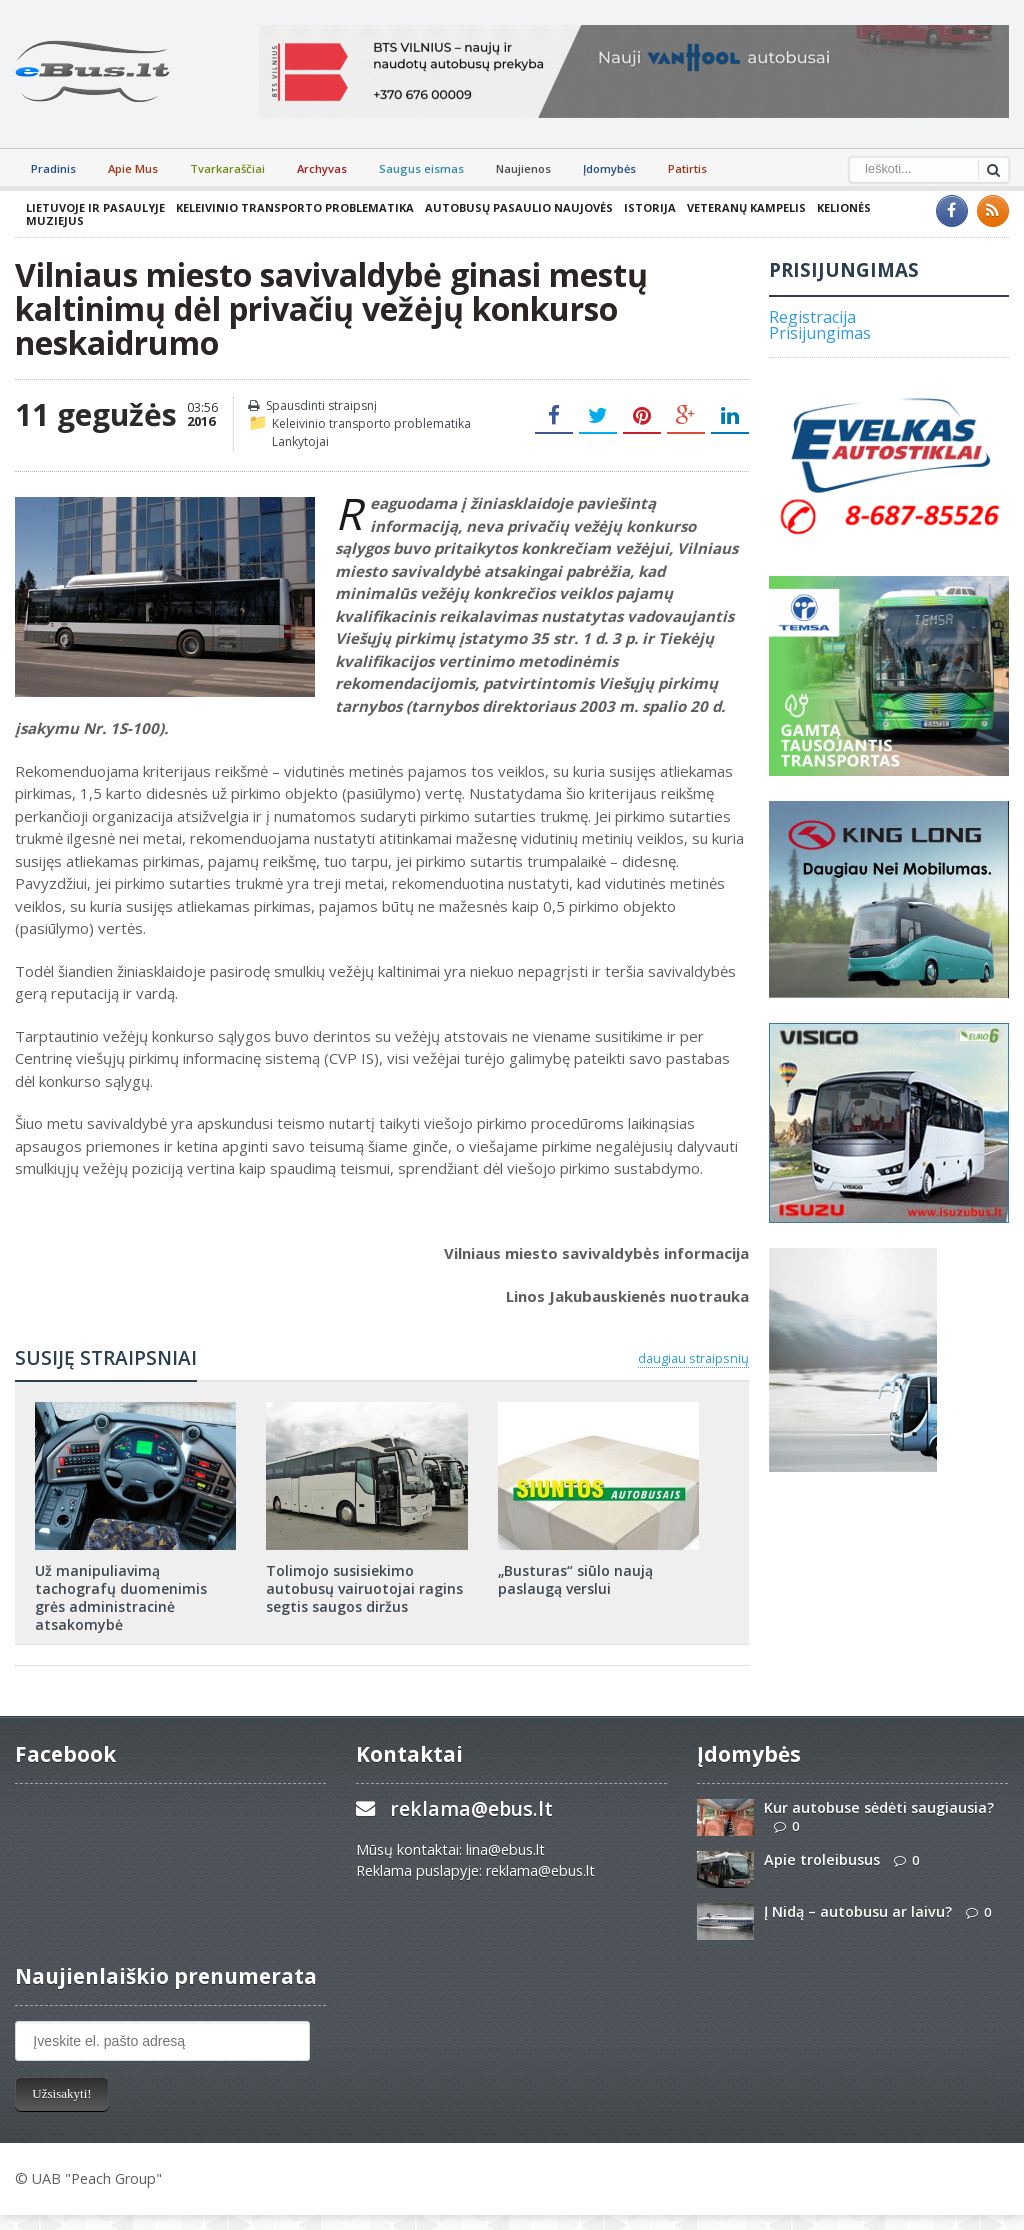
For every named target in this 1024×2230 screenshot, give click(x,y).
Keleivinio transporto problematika (295, 207)
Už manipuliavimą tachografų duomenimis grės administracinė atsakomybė (121, 1598)
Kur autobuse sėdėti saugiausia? (879, 1807)
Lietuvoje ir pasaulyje (95, 207)
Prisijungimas (820, 333)
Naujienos (523, 168)
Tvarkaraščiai (227, 168)
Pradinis (53, 168)
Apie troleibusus (822, 1859)
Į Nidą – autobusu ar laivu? (858, 1911)
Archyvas (322, 168)
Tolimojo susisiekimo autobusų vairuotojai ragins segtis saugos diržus (364, 1588)
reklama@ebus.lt (471, 1808)
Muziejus (55, 220)
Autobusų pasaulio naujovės (519, 207)
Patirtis (687, 168)
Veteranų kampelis (746, 207)
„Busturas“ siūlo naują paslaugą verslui (575, 1579)
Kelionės (844, 207)
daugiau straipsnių (693, 1358)
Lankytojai (300, 441)
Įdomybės (609, 168)
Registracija (812, 317)
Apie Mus (133, 168)
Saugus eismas (421, 168)
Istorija (650, 207)
